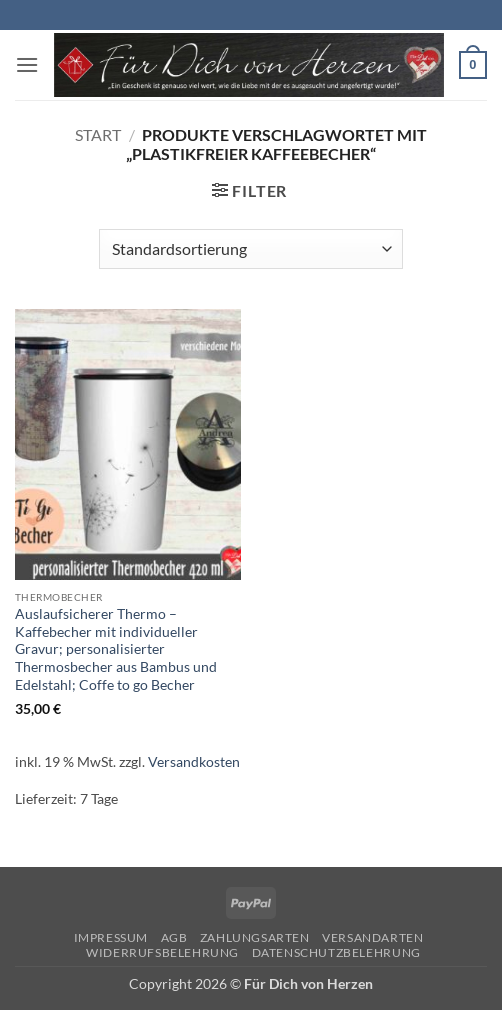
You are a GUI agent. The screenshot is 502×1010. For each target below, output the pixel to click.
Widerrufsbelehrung (162, 952)
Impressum (111, 937)
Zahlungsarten (255, 937)
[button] (27, 64)
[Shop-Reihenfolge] (250, 249)
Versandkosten (194, 761)
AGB (174, 937)
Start (98, 134)
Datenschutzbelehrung (336, 952)
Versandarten (372, 937)
